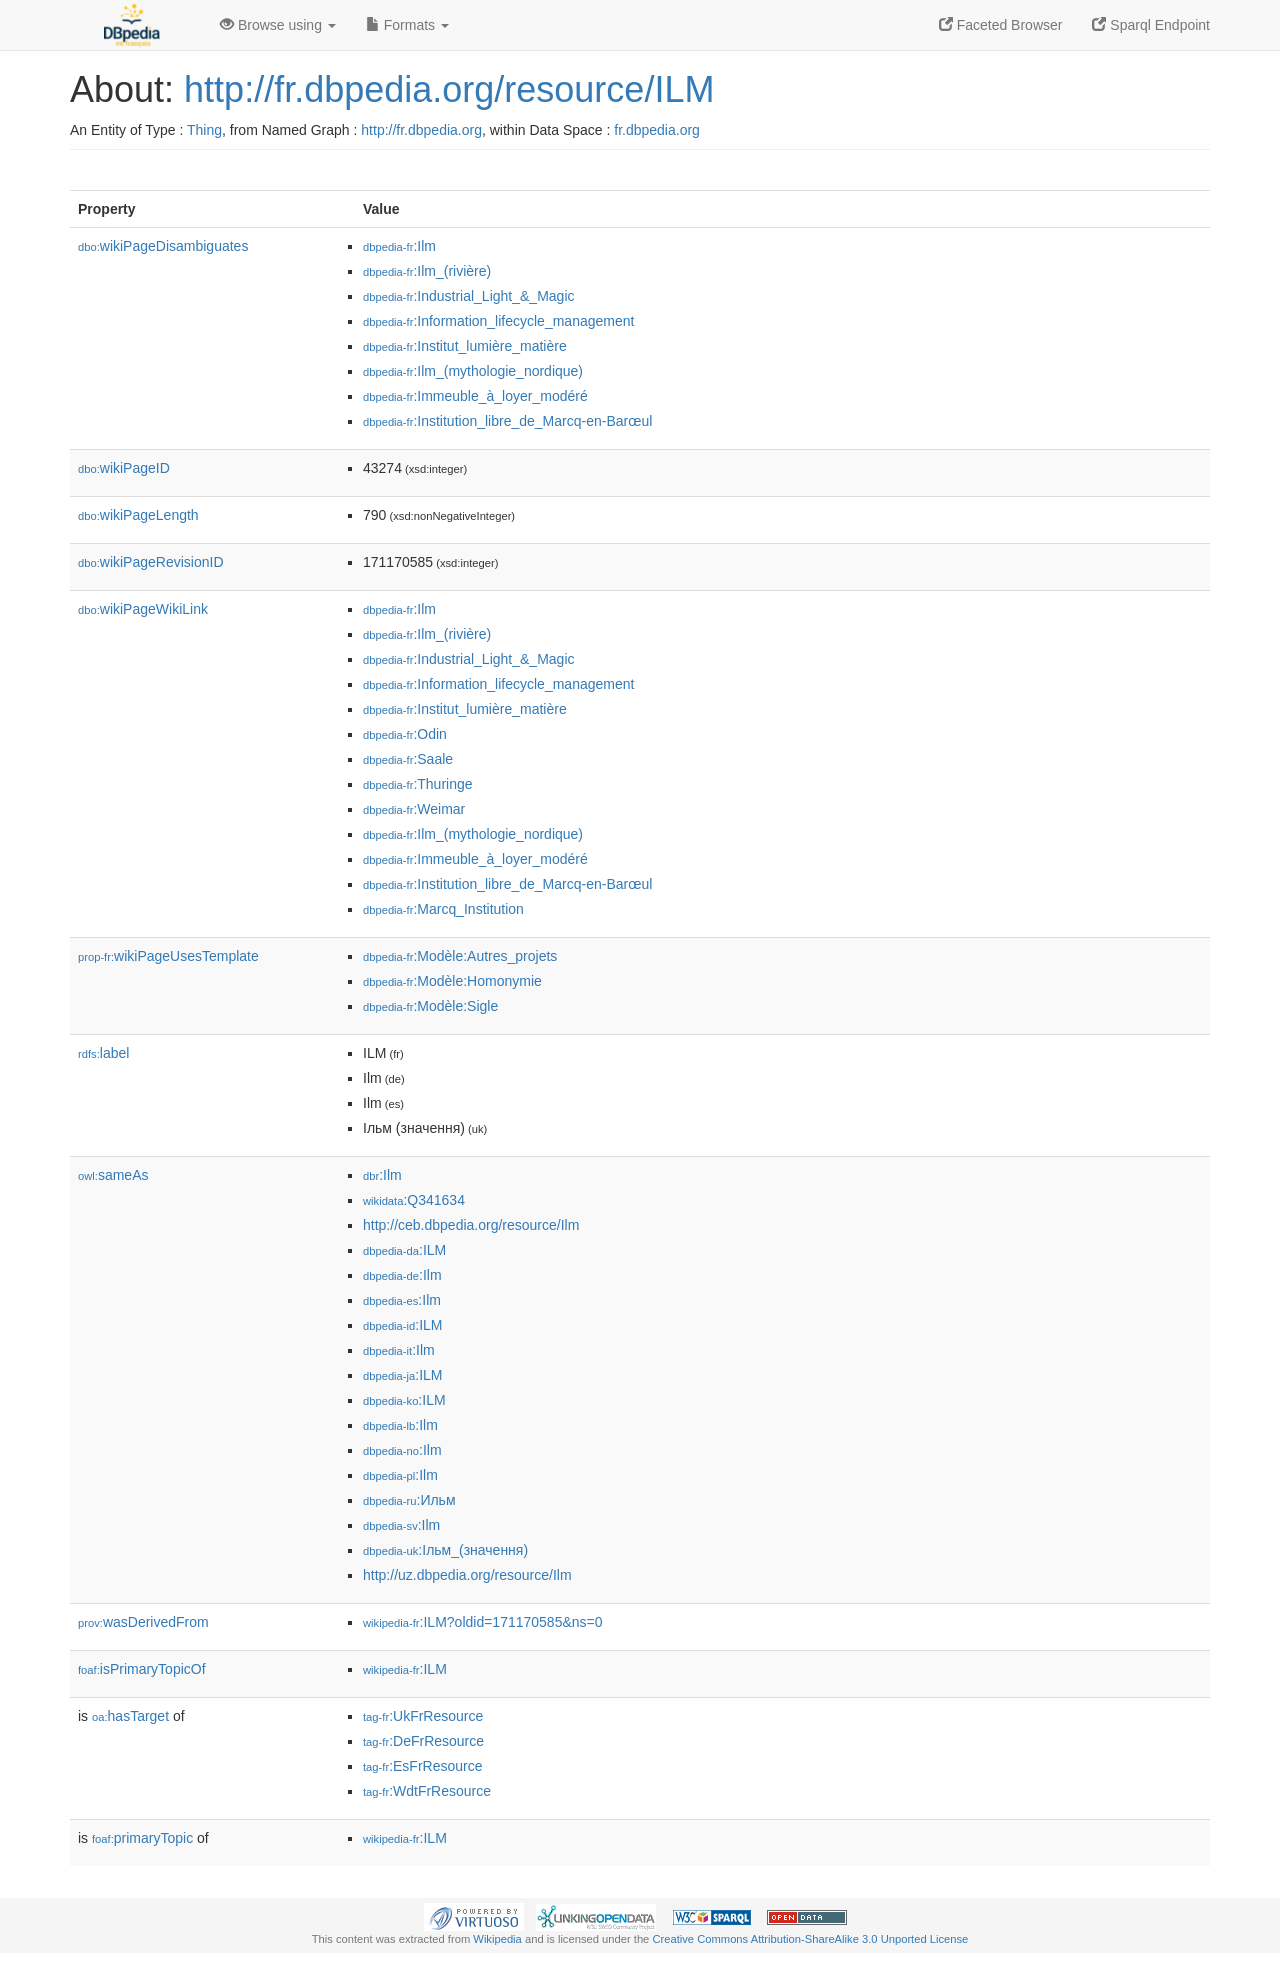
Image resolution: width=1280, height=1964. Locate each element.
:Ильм (409, 1500)
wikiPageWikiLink (143, 609)
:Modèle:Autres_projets (460, 956)
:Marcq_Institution (443, 909)
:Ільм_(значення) (445, 1550)
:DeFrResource (423, 1741)
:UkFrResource (423, 1716)
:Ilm (399, 246)
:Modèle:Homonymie (452, 981)
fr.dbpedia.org (657, 130)
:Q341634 (414, 1200)
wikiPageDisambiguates (163, 246)
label (103, 1053)
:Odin (405, 734)
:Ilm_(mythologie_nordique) (473, 371)
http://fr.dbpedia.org (421, 130)
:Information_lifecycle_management (498, 321)
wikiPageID (124, 468)
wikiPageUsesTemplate (168, 956)
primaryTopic (142, 1838)
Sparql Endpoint (1151, 25)
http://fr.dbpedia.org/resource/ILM (449, 89)
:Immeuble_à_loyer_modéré (475, 396)
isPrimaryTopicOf (142, 1669)
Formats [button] (407, 25)
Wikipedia (497, 1939)
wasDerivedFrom (143, 1622)
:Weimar (414, 809)
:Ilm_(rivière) (427, 271)
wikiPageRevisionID (151, 562)
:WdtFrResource (427, 1791)
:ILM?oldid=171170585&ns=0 (483, 1622)
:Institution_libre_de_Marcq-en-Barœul (507, 421)
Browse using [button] (278, 25)
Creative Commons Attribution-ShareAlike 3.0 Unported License (810, 1939)
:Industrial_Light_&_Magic (469, 296)
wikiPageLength (138, 515)
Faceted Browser (1001, 25)
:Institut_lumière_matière (465, 346)
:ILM (404, 1250)
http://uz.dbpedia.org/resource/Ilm (467, 1575)
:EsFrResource (422, 1766)
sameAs (113, 1175)
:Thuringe (418, 784)
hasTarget (130, 1716)
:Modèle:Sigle (430, 1006)
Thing (204, 130)
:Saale (408, 759)
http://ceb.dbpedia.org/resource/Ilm (471, 1225)
